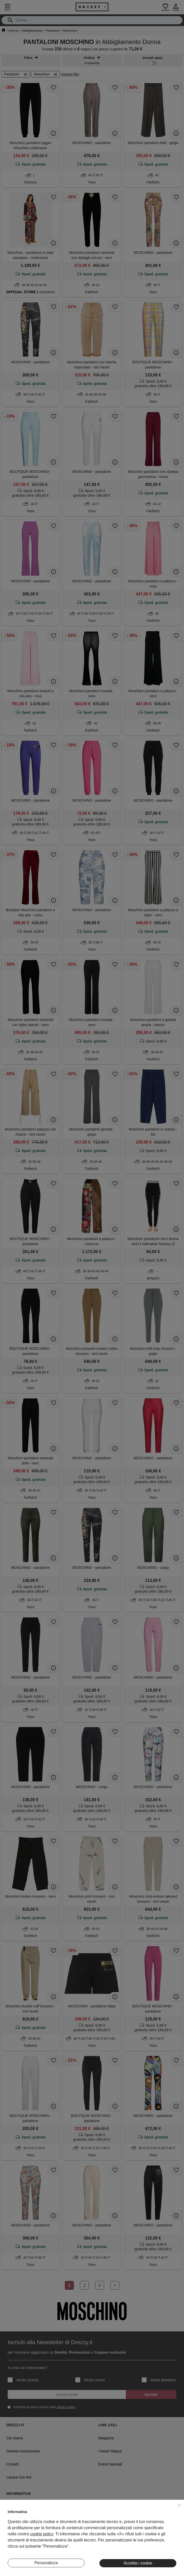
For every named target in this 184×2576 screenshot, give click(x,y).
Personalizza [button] (46, 2563)
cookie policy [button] (41, 2534)
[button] (179, 2505)
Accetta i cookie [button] (138, 2563)
